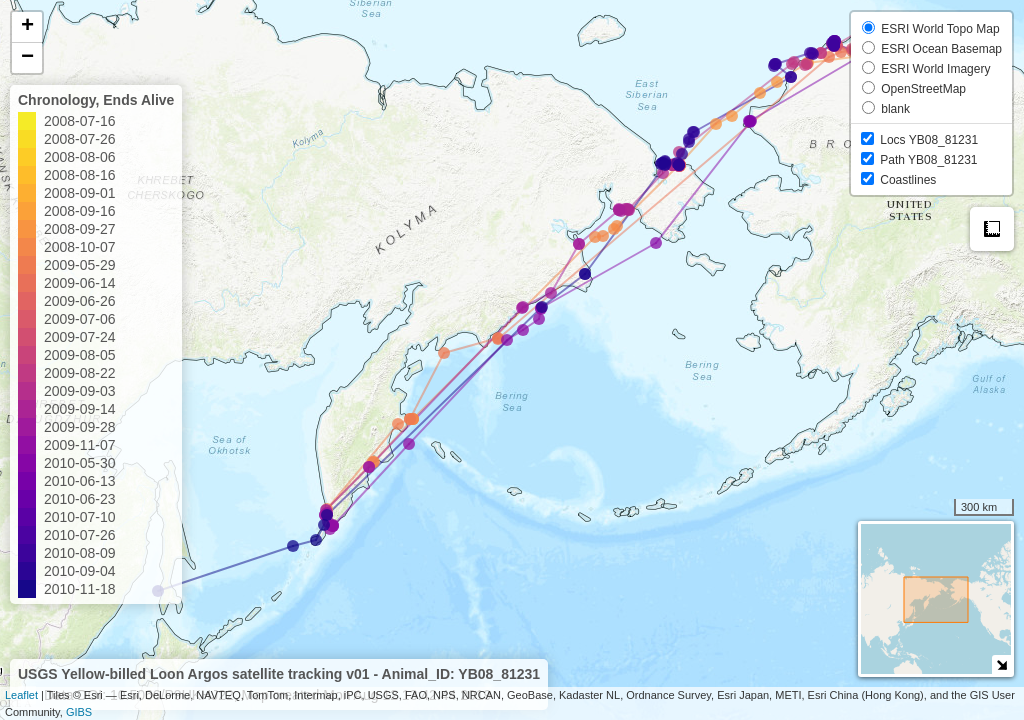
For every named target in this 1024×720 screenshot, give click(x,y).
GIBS (79, 712)
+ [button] (27, 27)
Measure (992, 229)
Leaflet (21, 695)
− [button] (27, 58)
